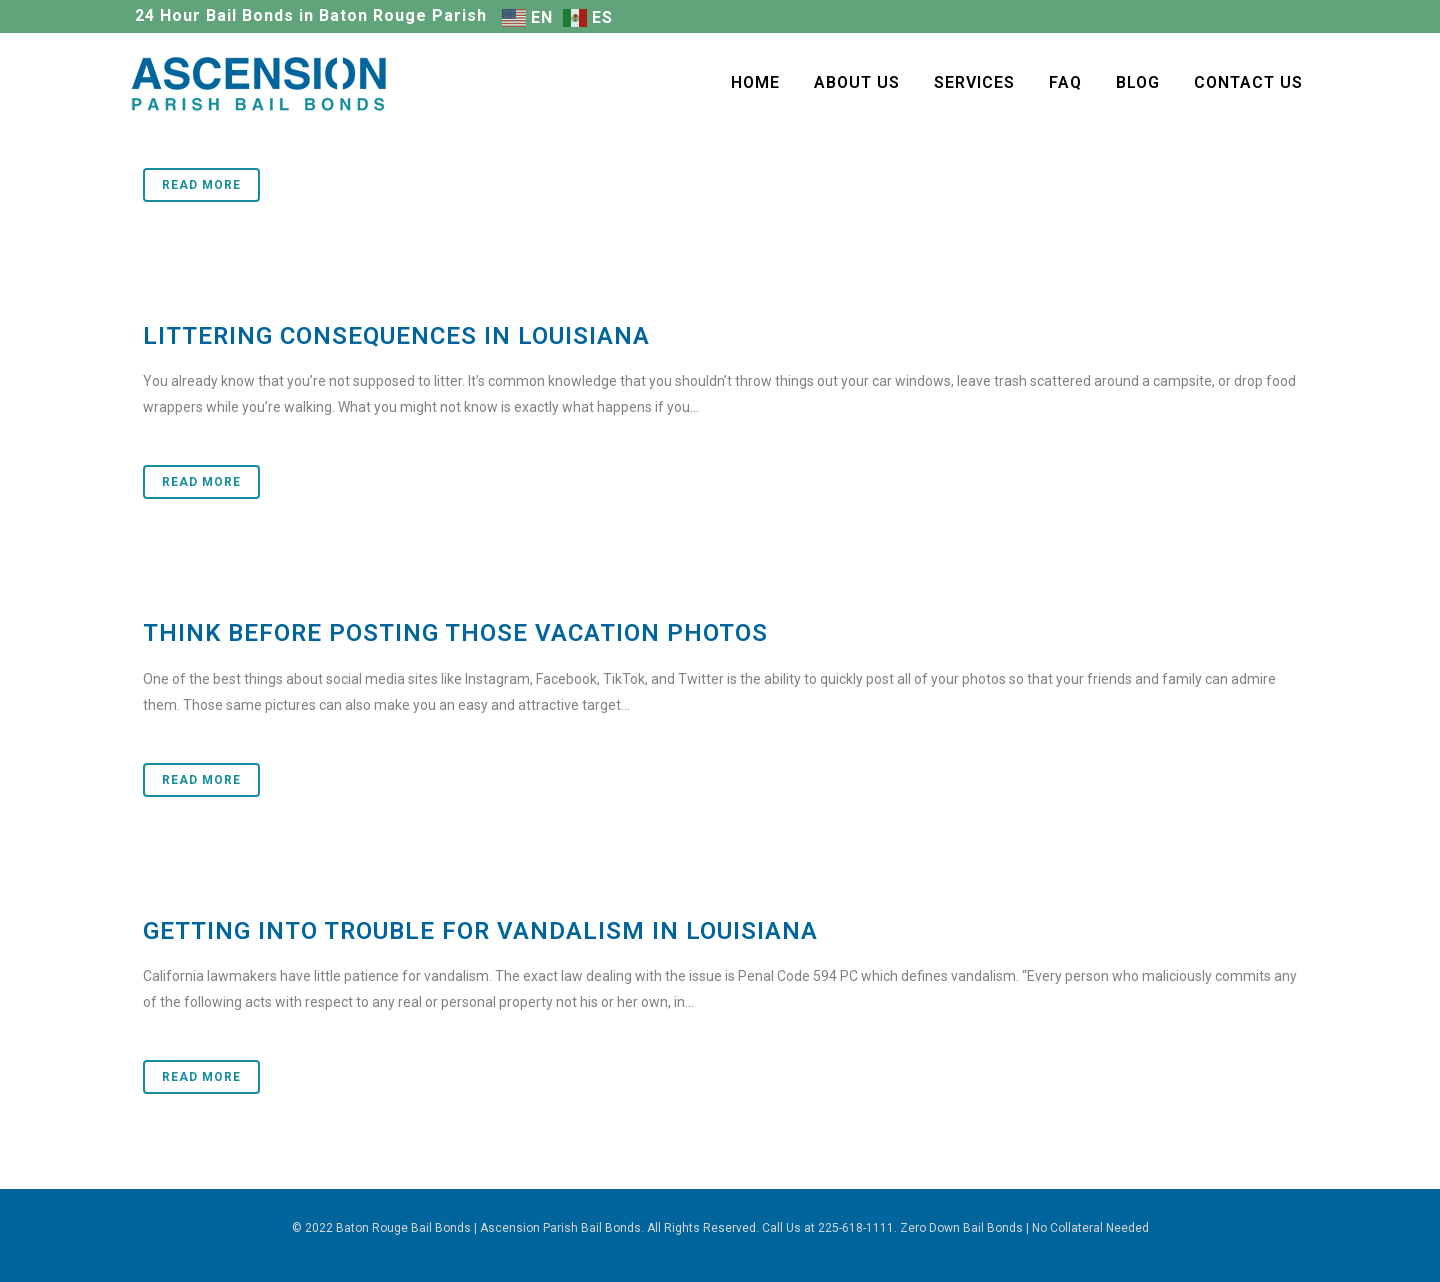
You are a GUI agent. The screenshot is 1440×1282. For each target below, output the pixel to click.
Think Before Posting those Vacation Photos (455, 633)
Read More (201, 185)
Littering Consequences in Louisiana (396, 336)
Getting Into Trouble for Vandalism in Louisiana (480, 931)
